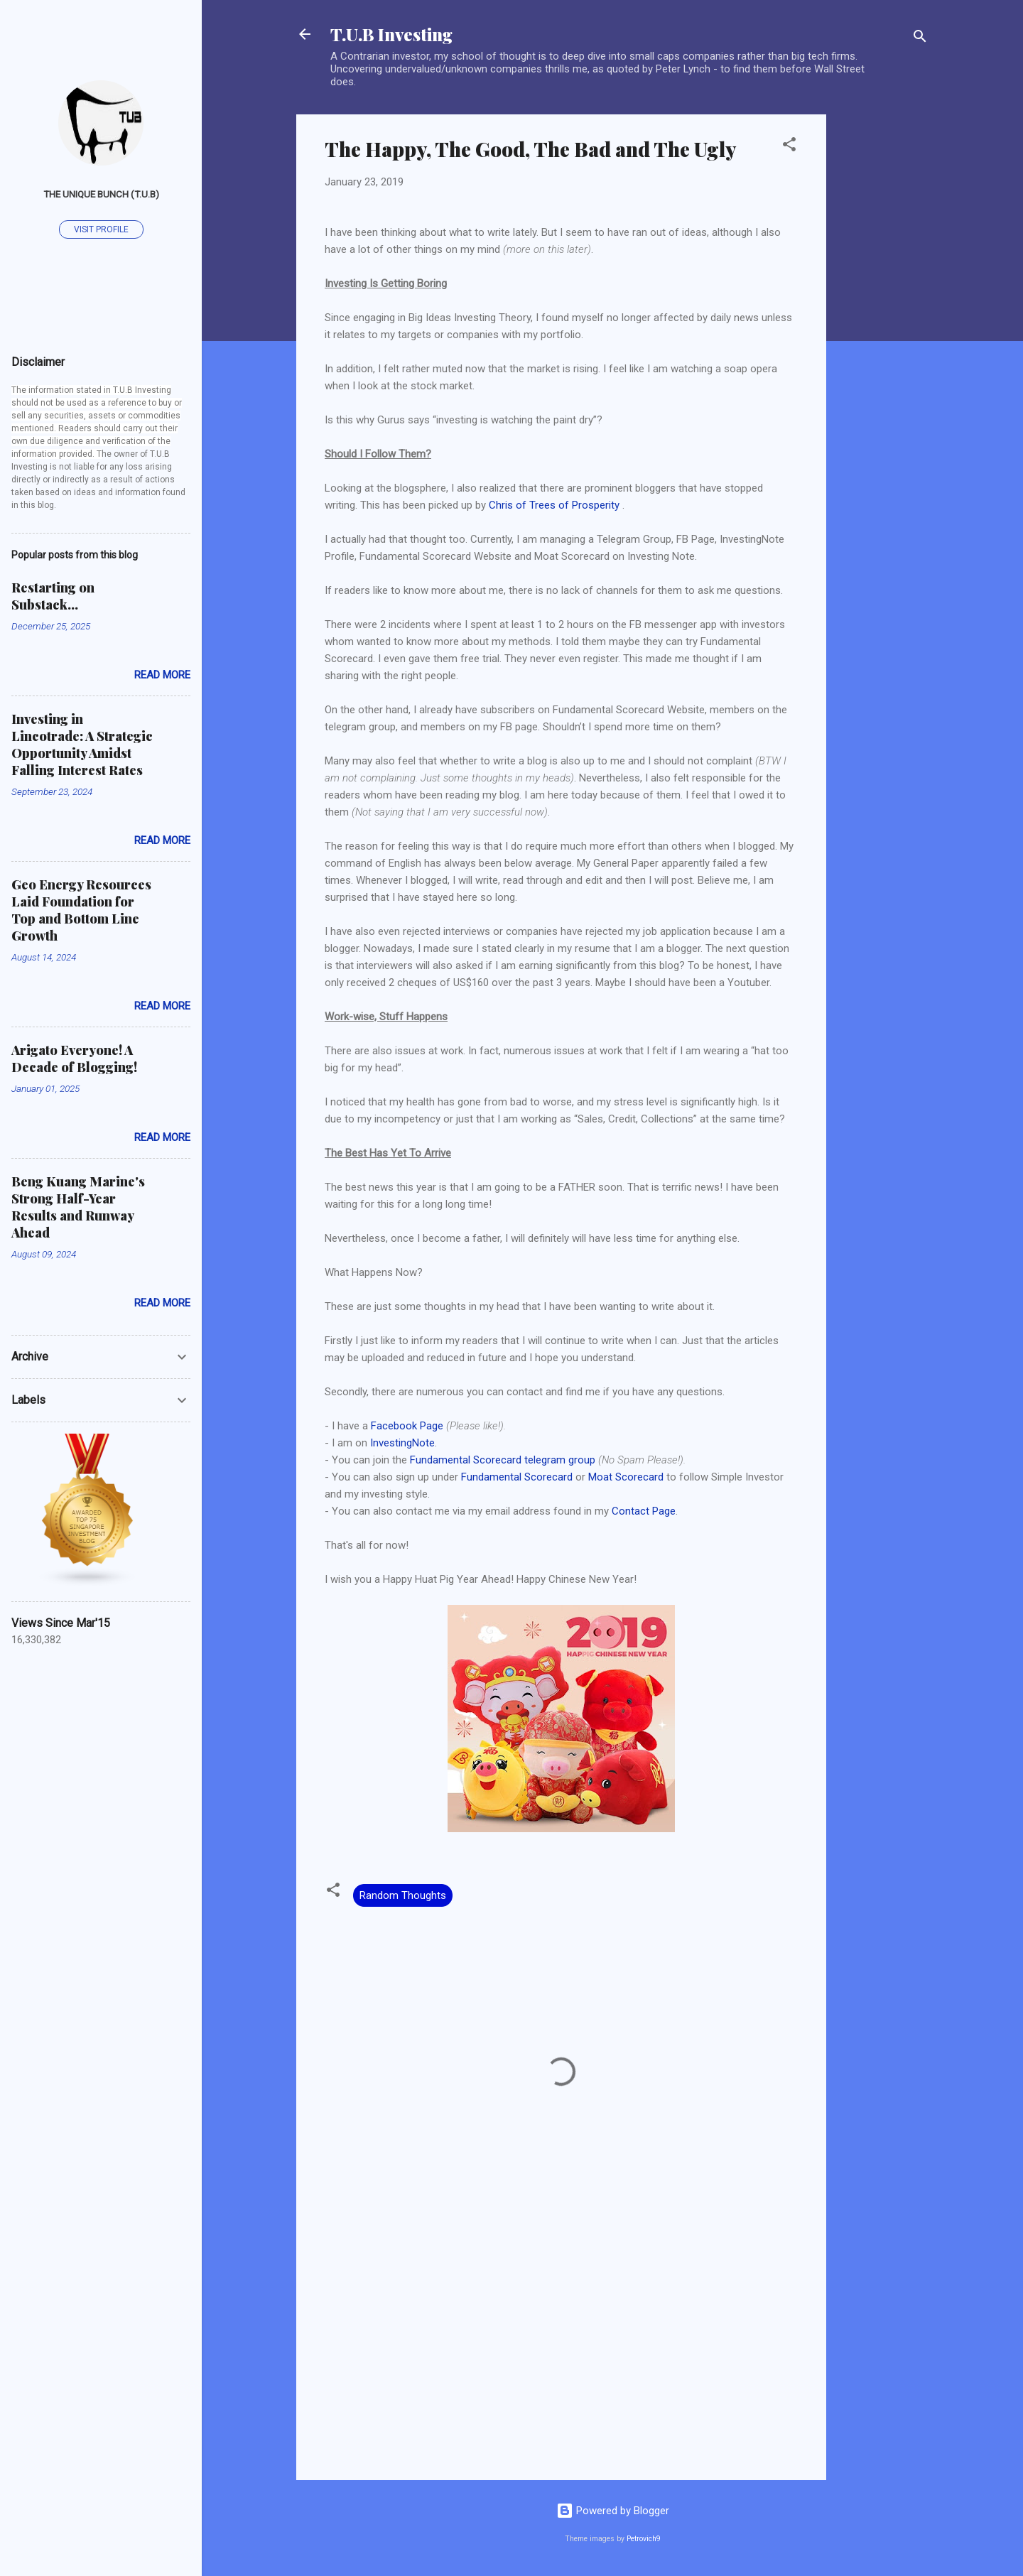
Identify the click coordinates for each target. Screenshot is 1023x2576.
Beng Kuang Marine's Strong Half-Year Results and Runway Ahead (78, 1207)
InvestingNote (402, 1442)
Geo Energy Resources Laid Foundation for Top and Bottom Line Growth (81, 910)
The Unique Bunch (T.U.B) (101, 194)
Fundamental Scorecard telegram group (502, 1460)
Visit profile (101, 229)
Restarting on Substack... (52, 596)
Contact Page (644, 1511)
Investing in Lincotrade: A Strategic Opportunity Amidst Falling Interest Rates (82, 744)
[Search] (920, 38)
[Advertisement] (883, 327)
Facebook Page (407, 1425)
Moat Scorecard (626, 1477)
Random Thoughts (402, 1895)
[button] (789, 147)
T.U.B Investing (391, 34)
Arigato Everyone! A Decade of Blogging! (74, 1058)
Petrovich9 (644, 2538)
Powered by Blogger (612, 2510)
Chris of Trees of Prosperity (554, 505)
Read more (162, 675)
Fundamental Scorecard (517, 1477)
